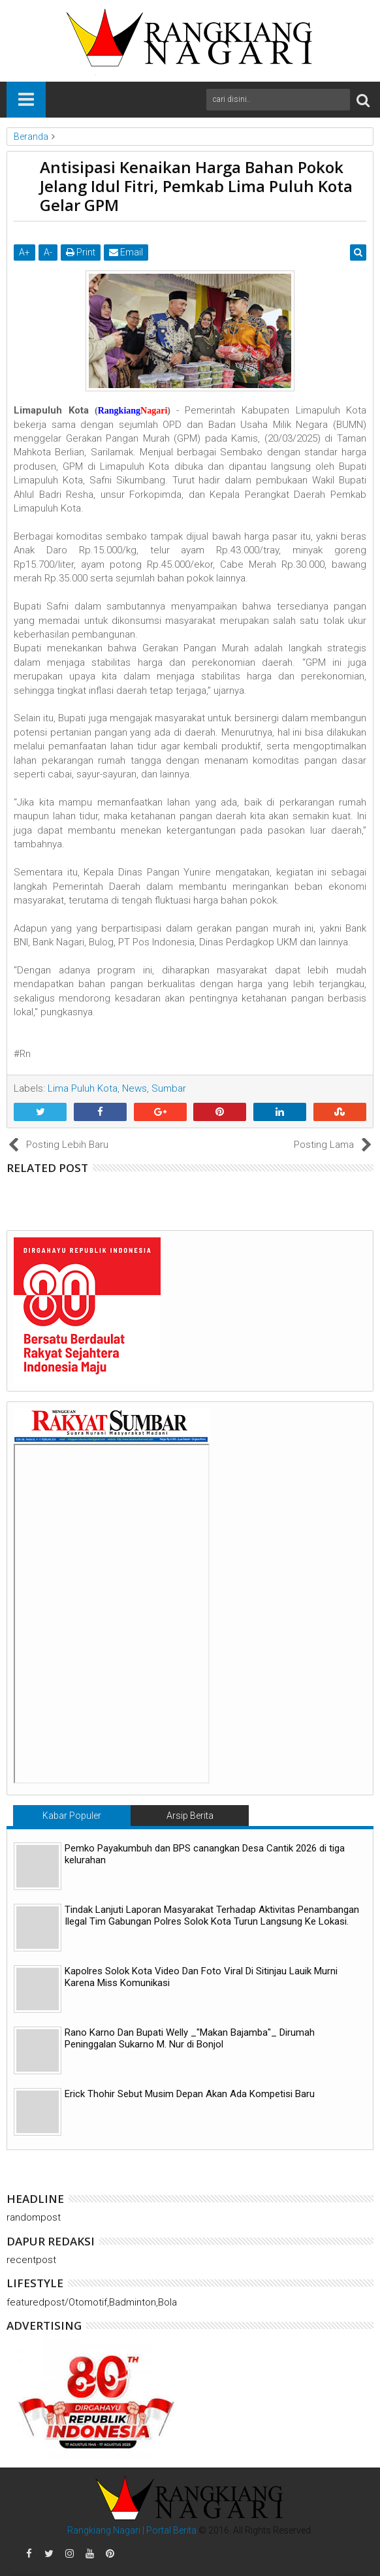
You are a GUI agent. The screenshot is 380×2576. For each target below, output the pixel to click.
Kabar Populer (71, 1815)
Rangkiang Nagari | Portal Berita (132, 2530)
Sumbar (168, 1088)
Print (80, 252)
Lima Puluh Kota (83, 1088)
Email (126, 252)
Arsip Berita (190, 1815)
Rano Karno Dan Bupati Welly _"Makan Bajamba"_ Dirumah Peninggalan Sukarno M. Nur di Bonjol (190, 2038)
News (134, 1088)
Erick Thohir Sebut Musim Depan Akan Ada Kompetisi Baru (190, 2094)
